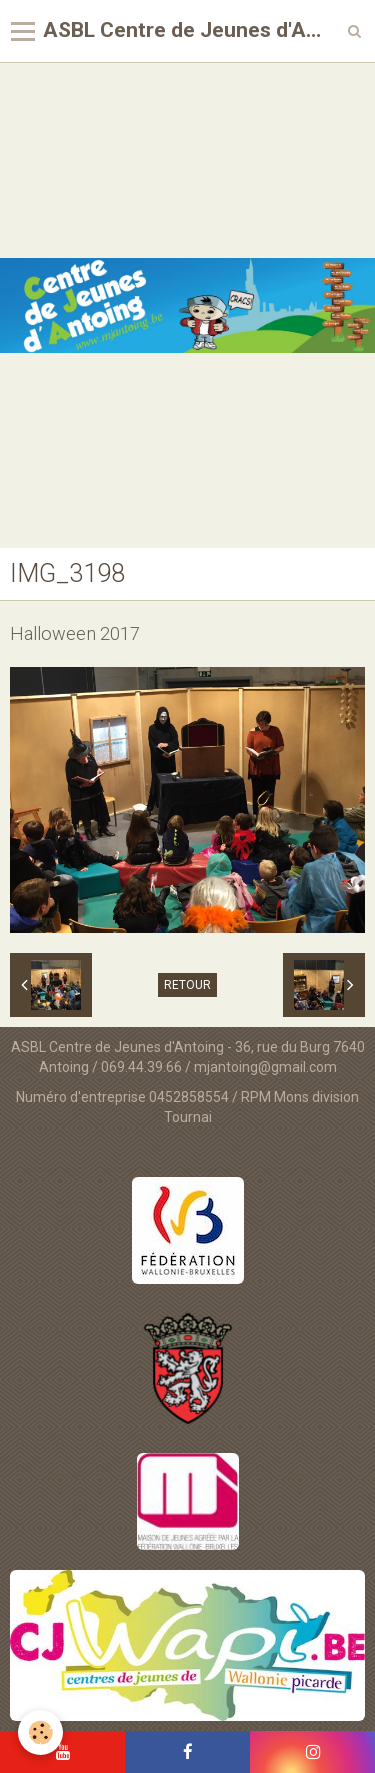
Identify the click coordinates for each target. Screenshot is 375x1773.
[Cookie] (40, 1732)
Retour (187, 985)
